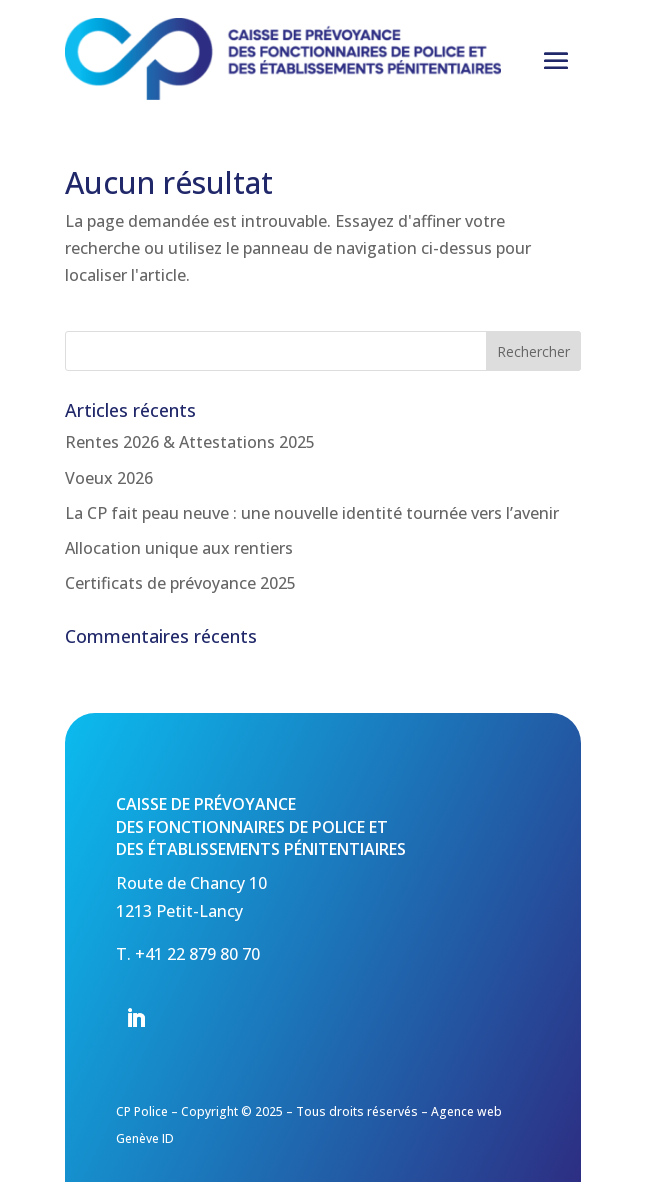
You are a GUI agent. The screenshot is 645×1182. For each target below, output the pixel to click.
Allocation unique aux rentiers (179, 548)
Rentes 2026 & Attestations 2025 (190, 442)
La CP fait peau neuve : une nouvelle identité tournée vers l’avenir (312, 513)
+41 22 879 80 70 (197, 954)
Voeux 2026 (109, 478)
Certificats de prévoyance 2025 (180, 583)
